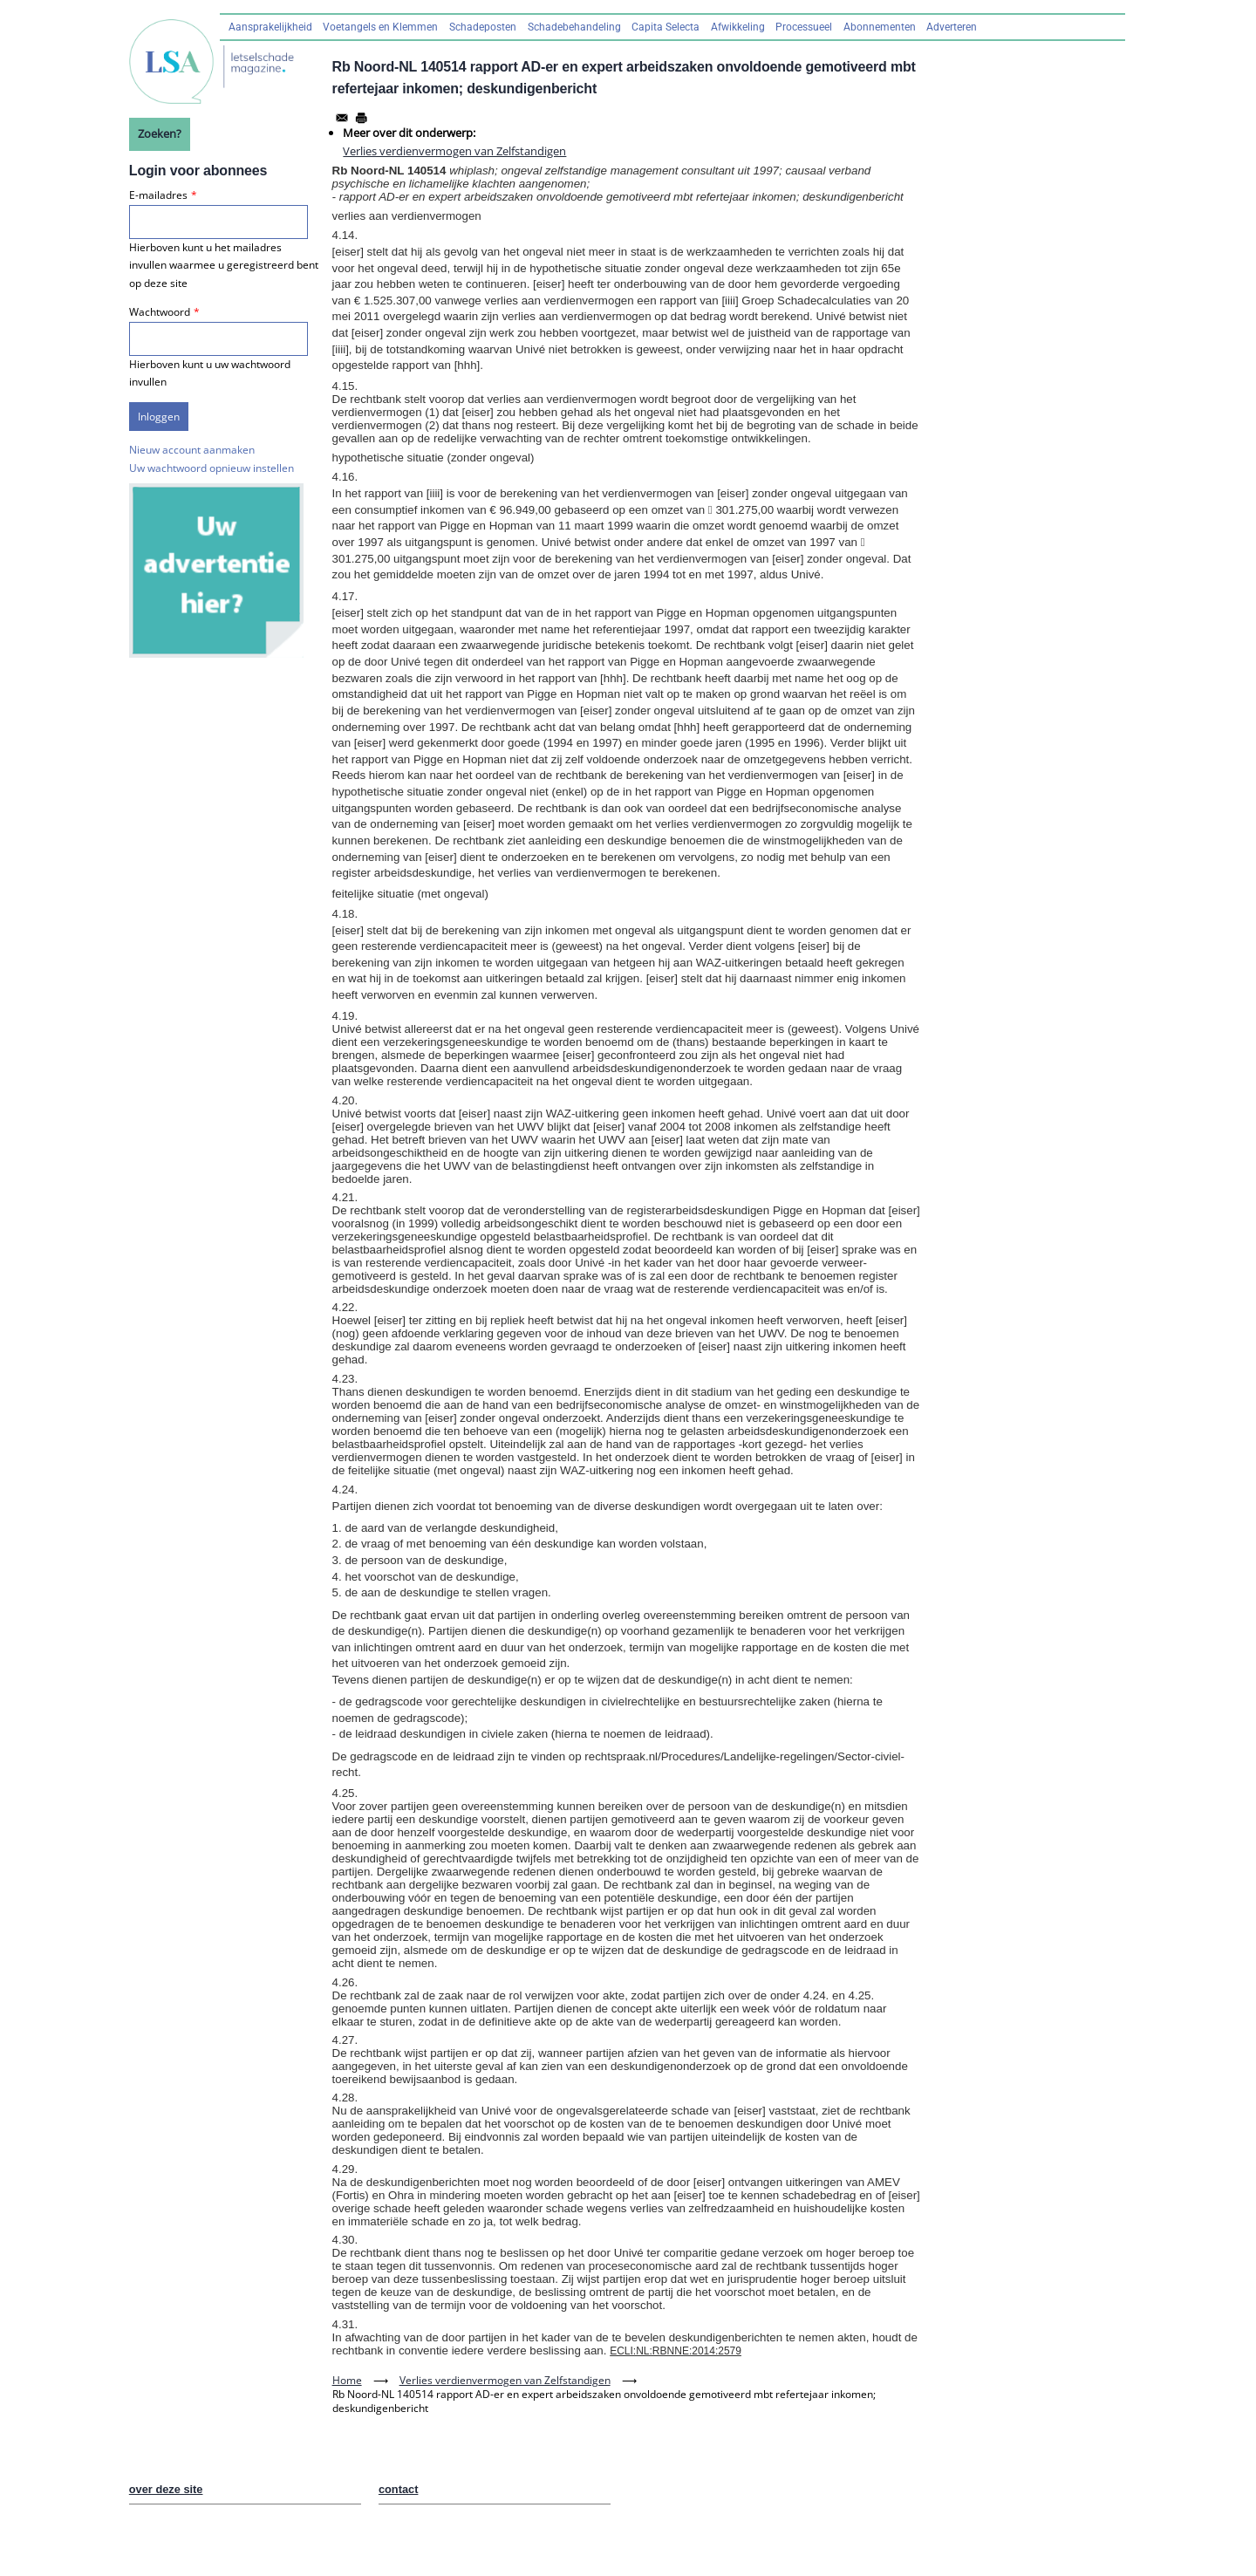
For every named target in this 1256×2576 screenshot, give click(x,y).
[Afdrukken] (361, 118)
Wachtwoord (159, 311)
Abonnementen (879, 27)
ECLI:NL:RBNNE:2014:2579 (675, 2351)
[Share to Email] (342, 118)
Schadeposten (482, 27)
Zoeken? (159, 133)
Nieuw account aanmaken (192, 449)
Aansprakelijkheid (270, 27)
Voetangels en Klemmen (380, 27)
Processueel (803, 27)
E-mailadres (158, 195)
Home (347, 2380)
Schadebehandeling (574, 27)
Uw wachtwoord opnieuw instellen (211, 468)
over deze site (166, 2489)
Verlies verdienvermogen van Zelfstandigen (454, 151)
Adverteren (951, 27)
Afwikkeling (738, 27)
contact (399, 2489)
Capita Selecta (665, 27)
